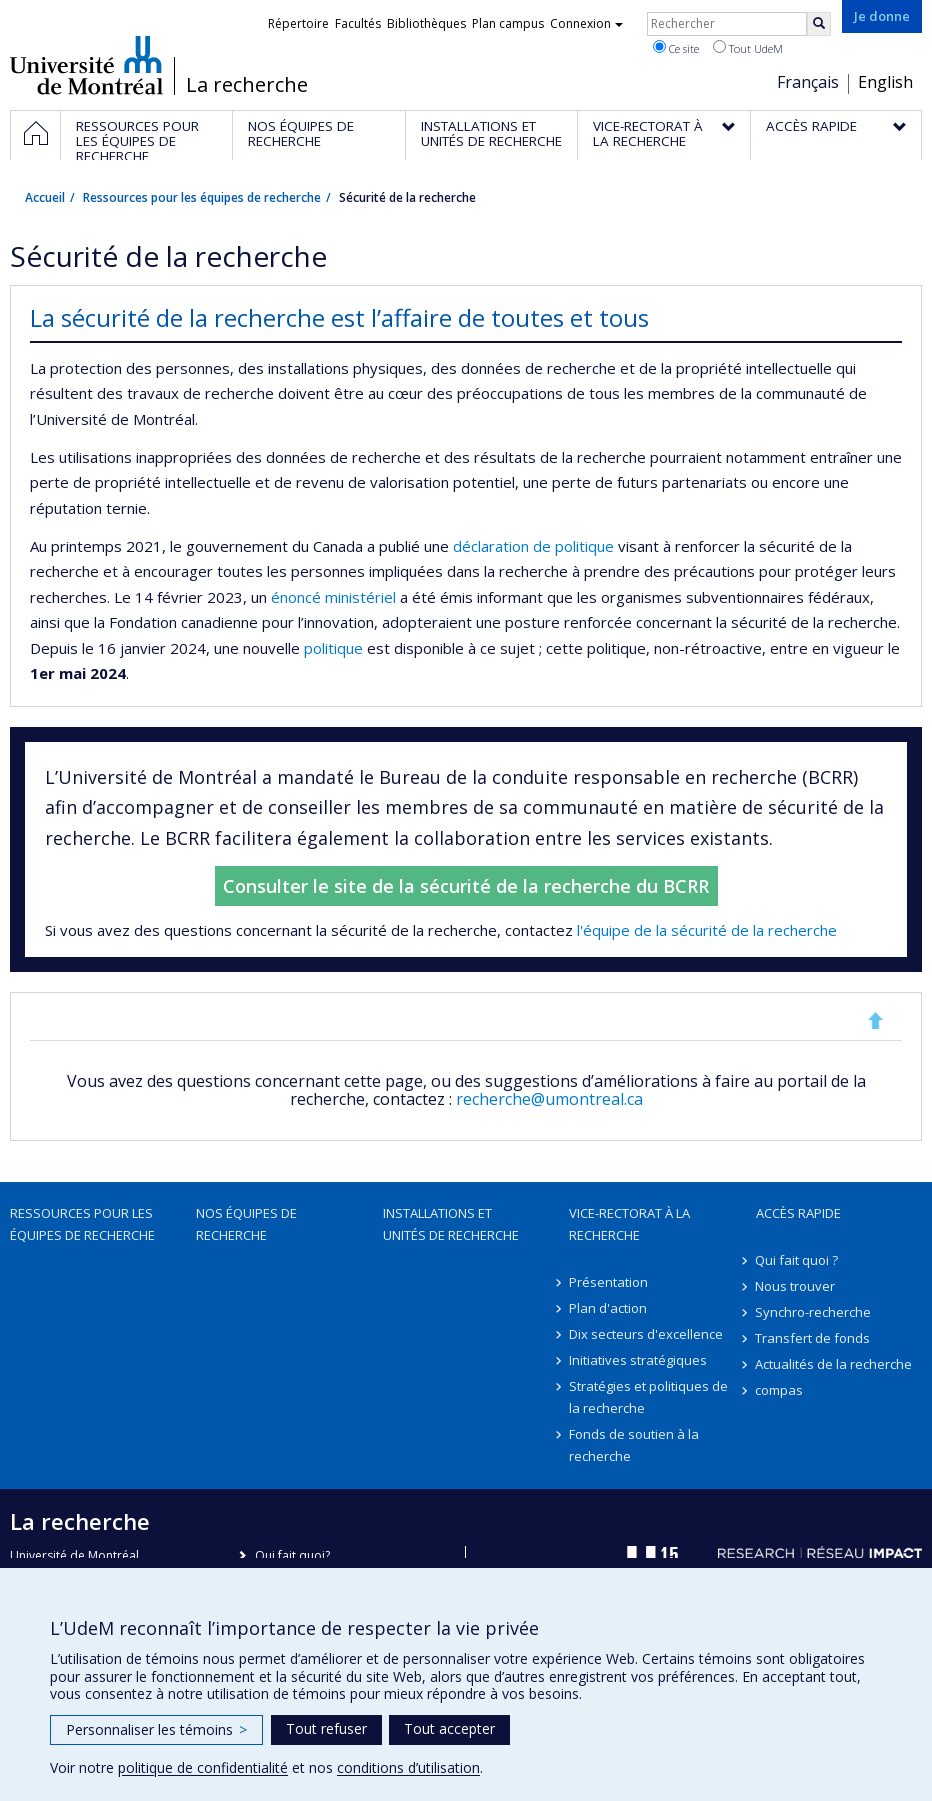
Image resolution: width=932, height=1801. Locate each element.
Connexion (586, 23)
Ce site (676, 48)
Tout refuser (326, 1728)
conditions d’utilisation (408, 1767)
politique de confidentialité (203, 1767)
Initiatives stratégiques (638, 1360)
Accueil (45, 197)
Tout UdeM (748, 48)
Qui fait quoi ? (797, 1260)
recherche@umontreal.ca (549, 1099)
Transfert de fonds (813, 1338)
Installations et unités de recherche (451, 1224)
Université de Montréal (86, 65)
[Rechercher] (819, 24)
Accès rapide (798, 1213)
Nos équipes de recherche (246, 1224)
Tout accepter (449, 1728)
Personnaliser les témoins (156, 1729)
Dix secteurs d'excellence (646, 1334)
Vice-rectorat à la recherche (629, 1224)
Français (808, 82)
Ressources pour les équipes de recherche (202, 197)
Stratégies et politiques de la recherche (648, 1397)
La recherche (247, 85)
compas (780, 1390)
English (885, 82)
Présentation (608, 1282)
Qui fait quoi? (292, 1555)
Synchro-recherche (814, 1312)
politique (586, 546)
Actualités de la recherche (834, 1364)
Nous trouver (796, 1286)
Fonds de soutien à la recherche (634, 1445)
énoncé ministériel (333, 597)
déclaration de (504, 546)
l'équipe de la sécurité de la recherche (707, 930)
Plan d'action (608, 1308)
